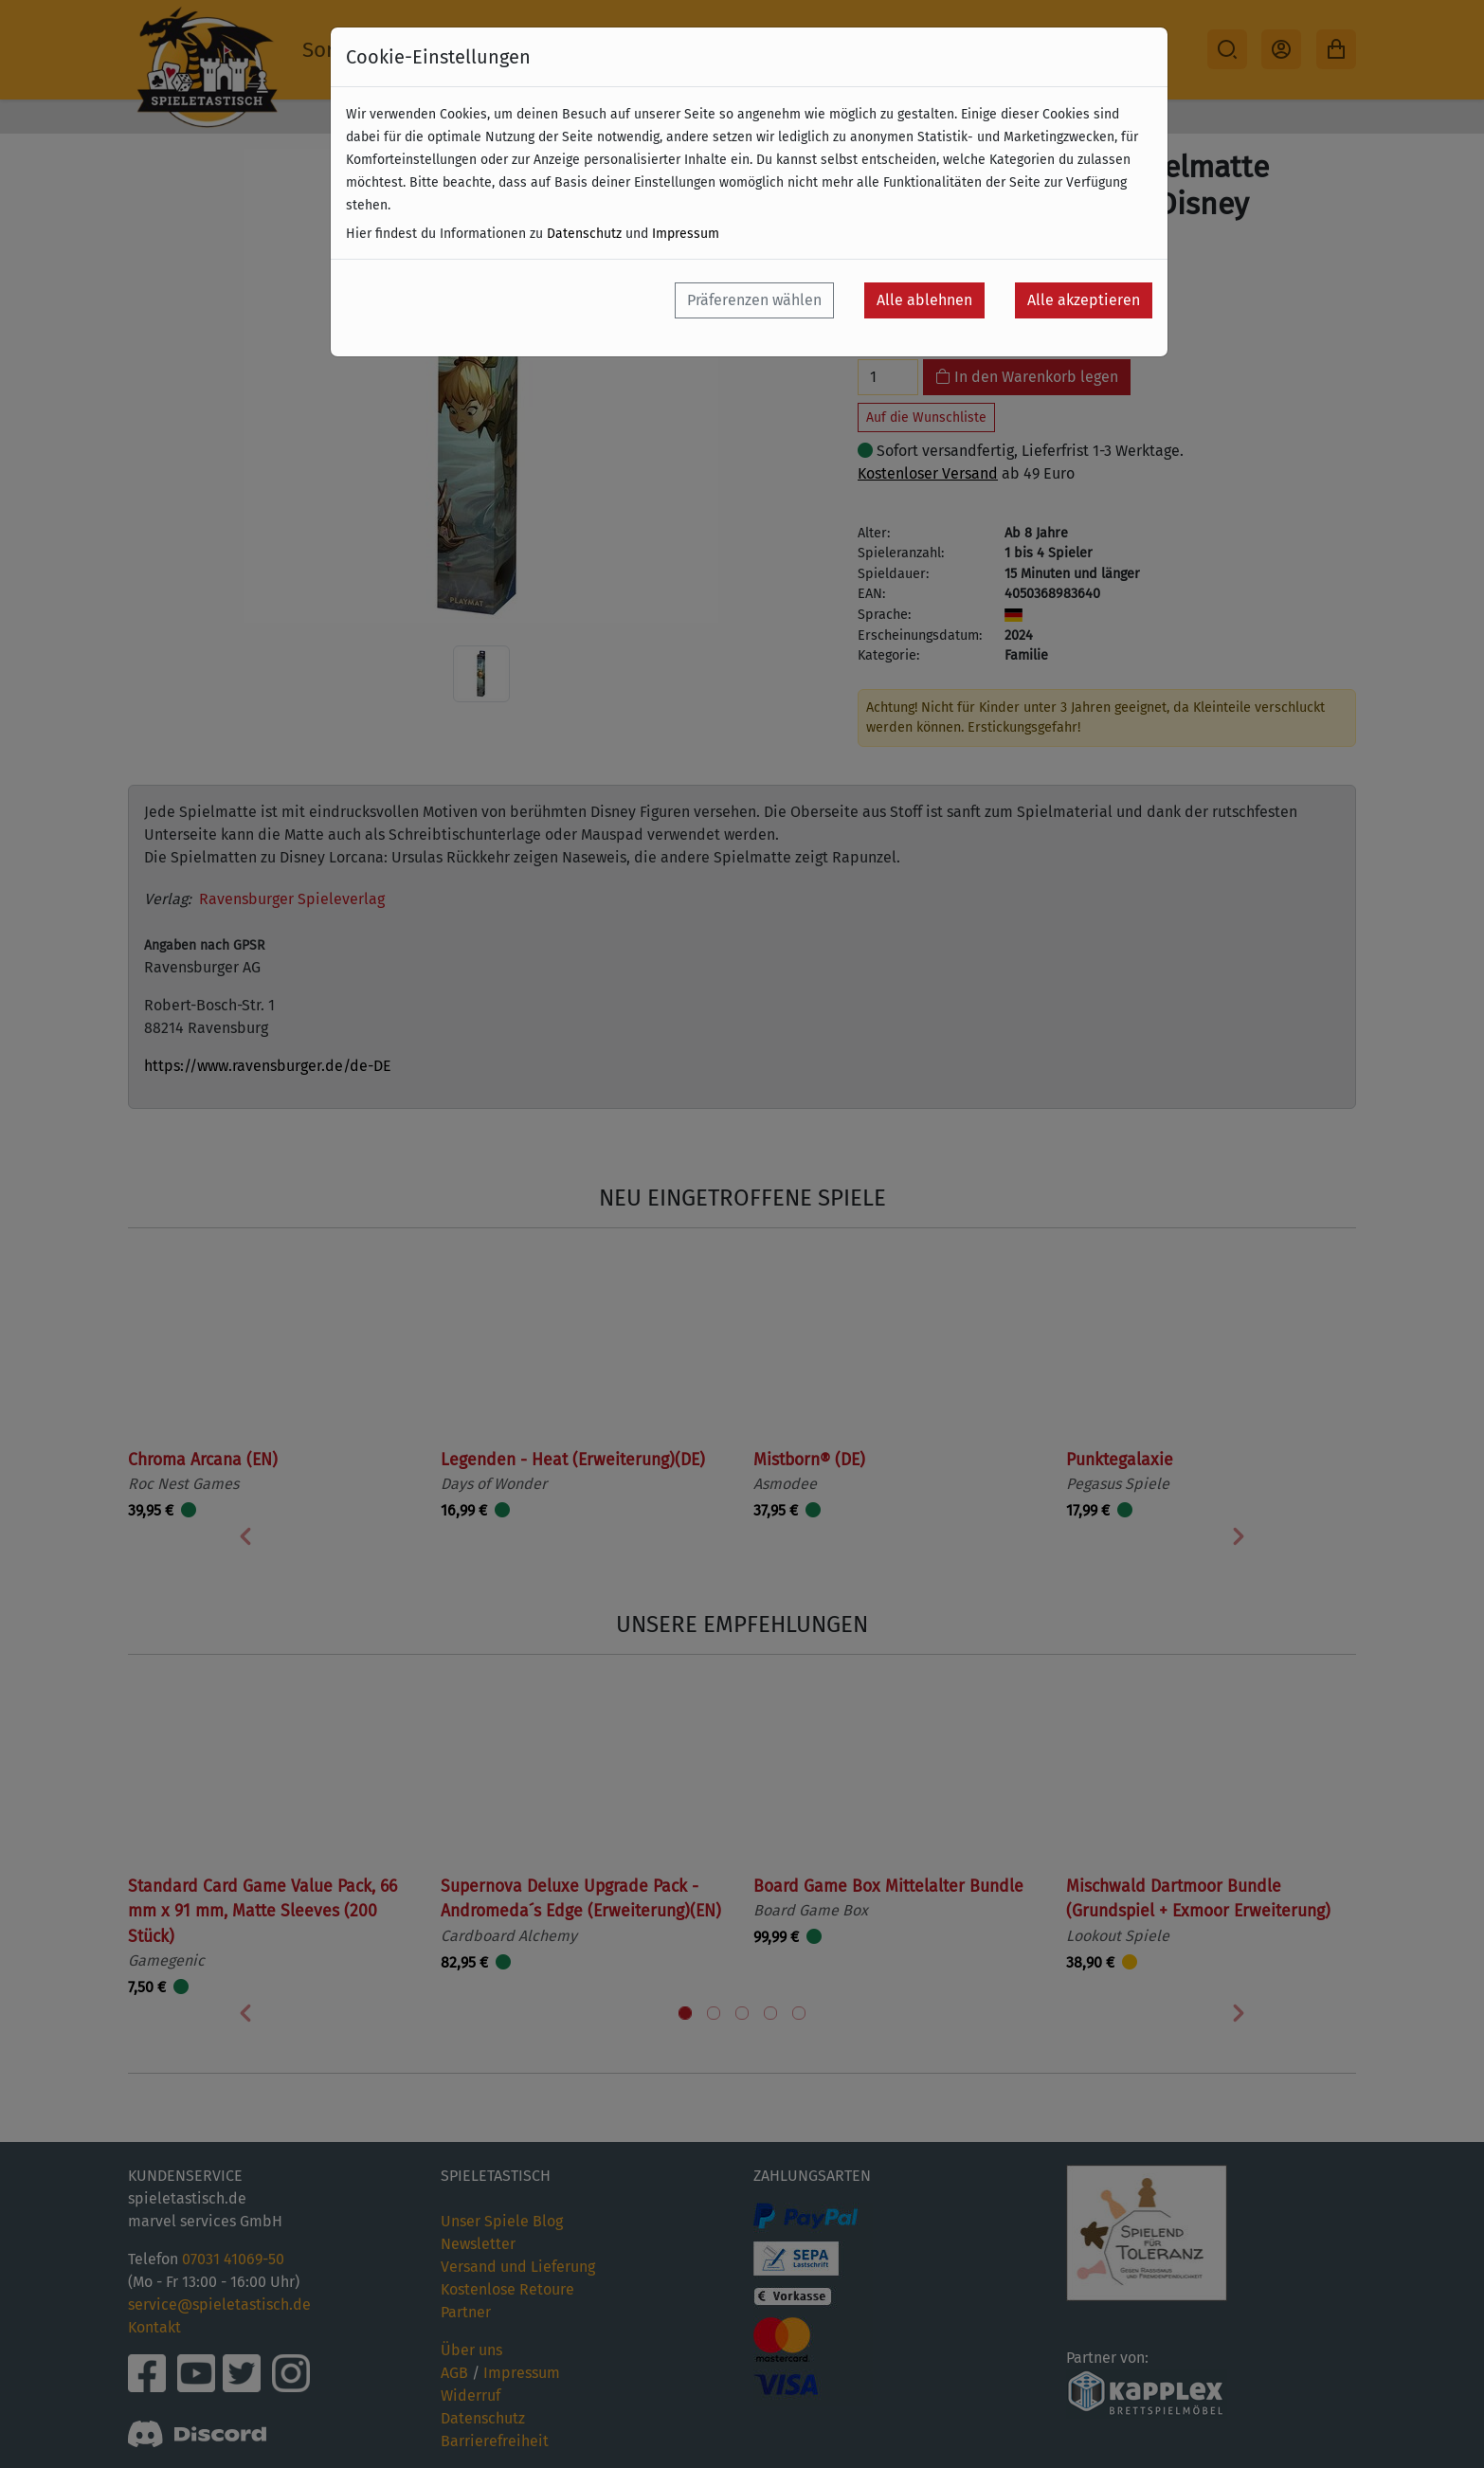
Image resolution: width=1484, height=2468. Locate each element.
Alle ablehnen (924, 300)
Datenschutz (584, 234)
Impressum (685, 234)
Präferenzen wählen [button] (754, 300)
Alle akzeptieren (1083, 300)
